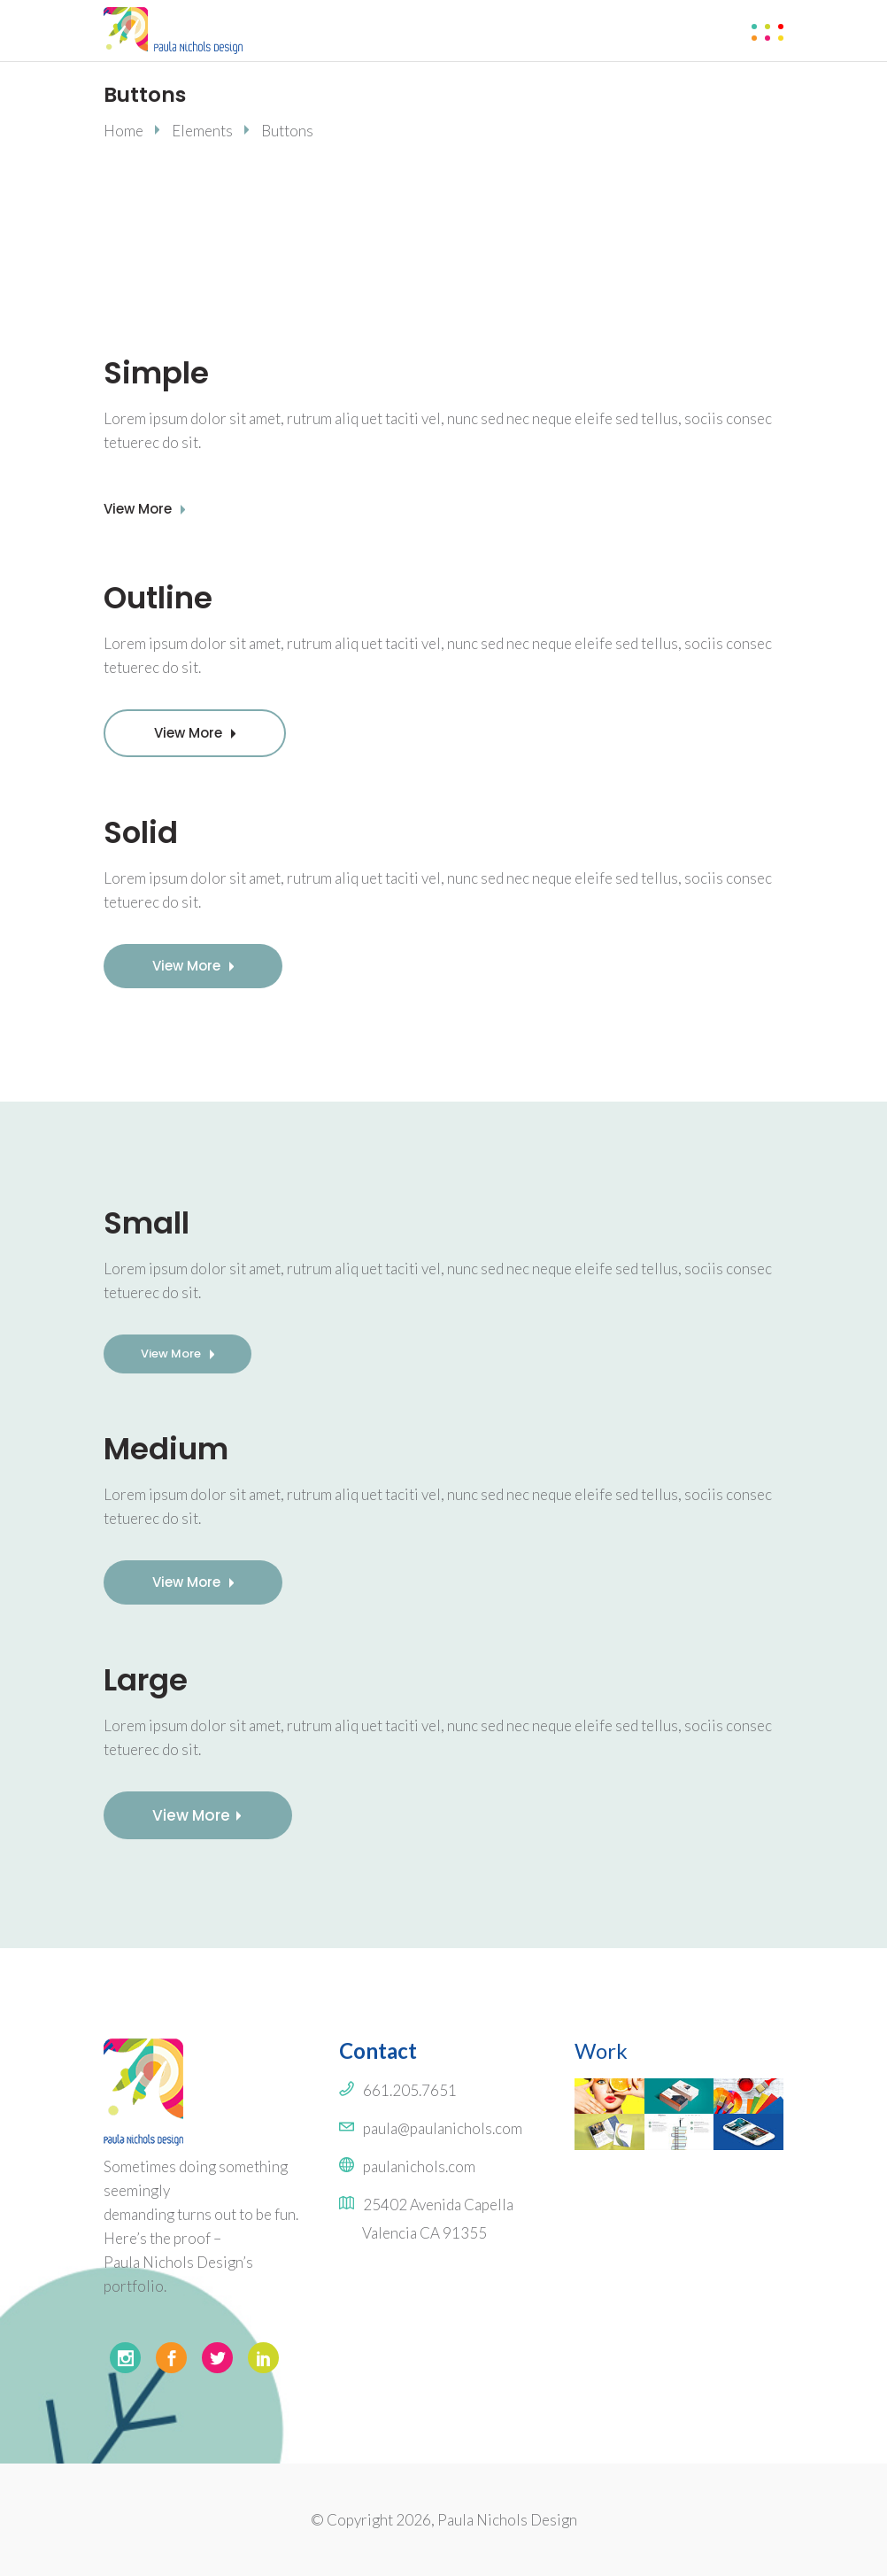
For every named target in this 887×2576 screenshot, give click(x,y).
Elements (202, 130)
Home (123, 130)
